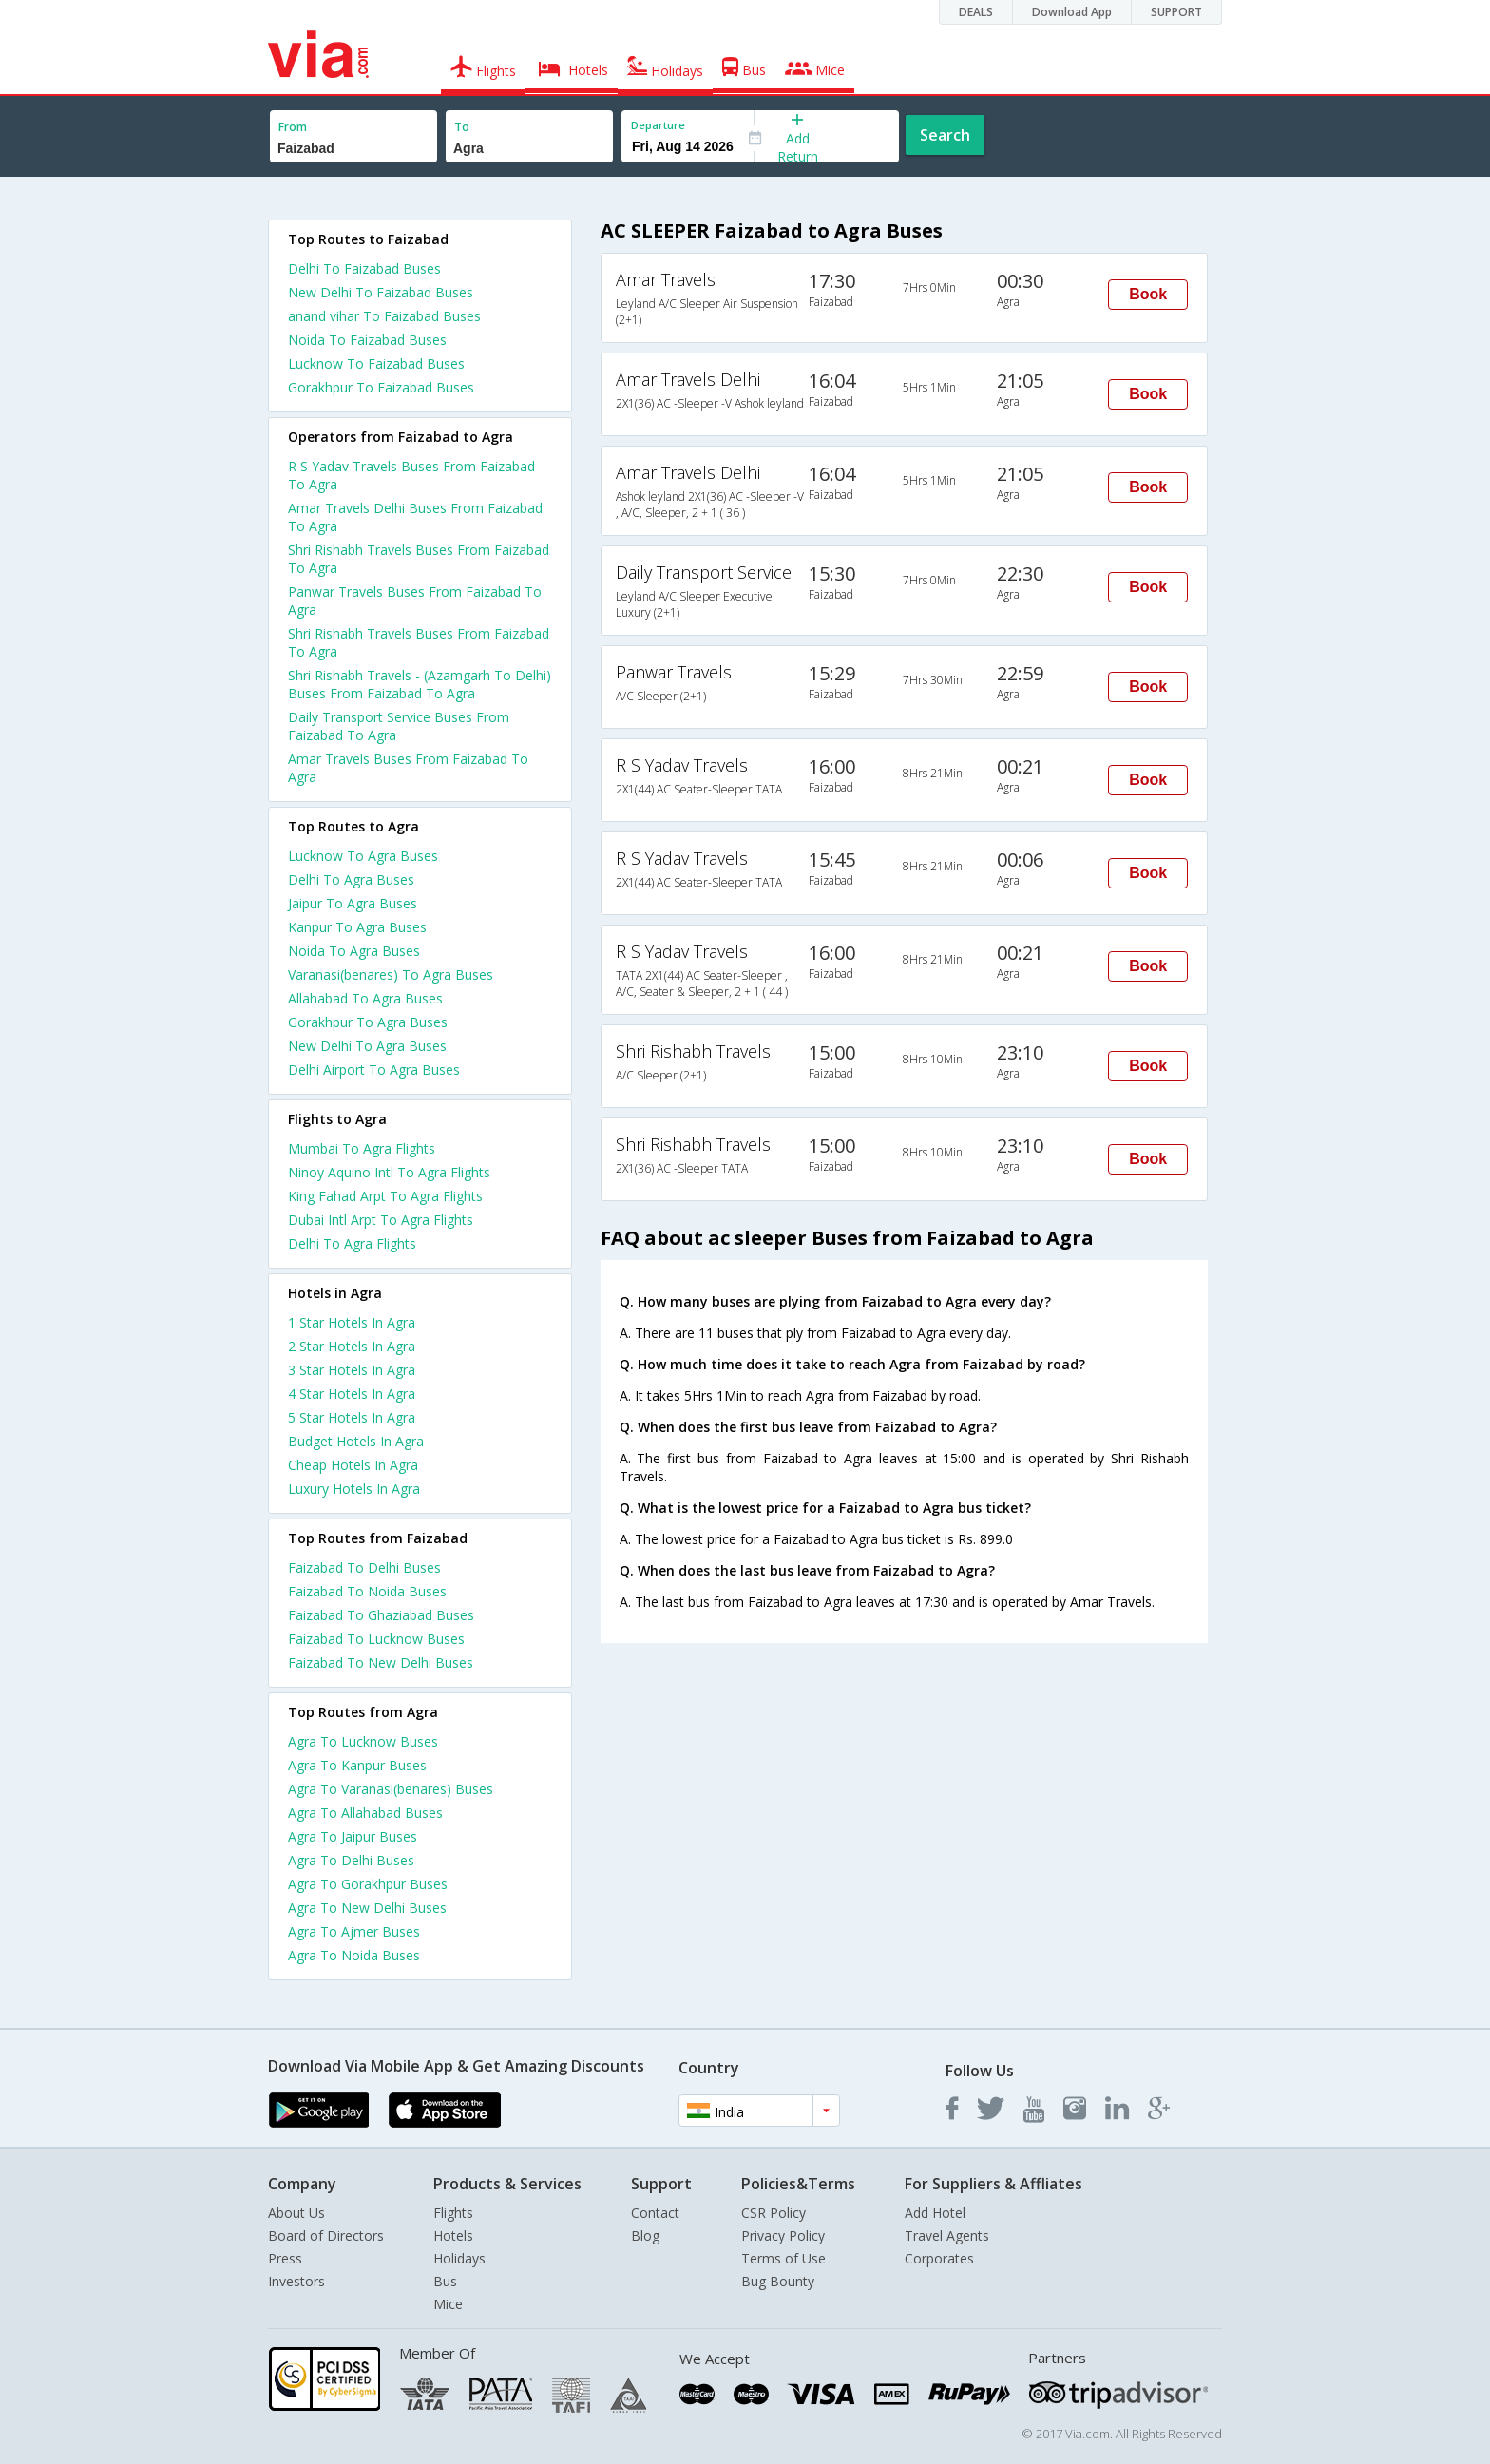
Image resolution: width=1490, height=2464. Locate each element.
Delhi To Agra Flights (352, 1243)
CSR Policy (773, 2213)
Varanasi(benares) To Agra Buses (390, 974)
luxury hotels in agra (354, 1489)
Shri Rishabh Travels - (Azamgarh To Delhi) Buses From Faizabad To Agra (419, 684)
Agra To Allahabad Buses (365, 1813)
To (461, 127)
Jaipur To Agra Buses (352, 903)
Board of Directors (326, 2235)
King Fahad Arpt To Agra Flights (385, 1196)
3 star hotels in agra (351, 1370)
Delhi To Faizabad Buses (364, 268)
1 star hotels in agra (351, 1322)
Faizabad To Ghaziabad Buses (381, 1615)
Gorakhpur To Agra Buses (368, 1022)
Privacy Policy (783, 2235)
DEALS (976, 12)
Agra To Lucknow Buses (363, 1741)
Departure (658, 125)
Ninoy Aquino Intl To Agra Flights (389, 1172)
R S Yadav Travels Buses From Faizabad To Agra (411, 475)
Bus (445, 2281)
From (292, 127)
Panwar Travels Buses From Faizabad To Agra (415, 601)
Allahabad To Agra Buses (365, 998)
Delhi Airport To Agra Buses (374, 1069)
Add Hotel (935, 2213)
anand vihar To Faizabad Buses (384, 316)
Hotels (453, 2235)
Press (285, 2258)
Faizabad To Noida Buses (367, 1591)
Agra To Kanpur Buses (357, 1765)
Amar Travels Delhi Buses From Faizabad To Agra (415, 517)
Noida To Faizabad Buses (367, 340)
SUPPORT (1176, 12)
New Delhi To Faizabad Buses (380, 292)
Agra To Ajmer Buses (354, 1931)
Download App (1072, 12)
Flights (453, 2213)
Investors (296, 2281)
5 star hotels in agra (351, 1417)
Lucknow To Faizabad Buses (376, 363)
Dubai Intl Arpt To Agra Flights (380, 1220)
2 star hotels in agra (351, 1346)
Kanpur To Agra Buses (357, 927)
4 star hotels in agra (351, 1394)
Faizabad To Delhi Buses (364, 1567)
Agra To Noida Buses (354, 1955)
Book (1148, 294)
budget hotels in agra (356, 1441)
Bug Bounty (777, 2281)
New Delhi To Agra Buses (367, 1046)
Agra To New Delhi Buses (367, 1908)
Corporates (939, 2258)
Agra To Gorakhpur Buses (368, 1884)
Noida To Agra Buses (354, 951)
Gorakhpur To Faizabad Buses (381, 387)
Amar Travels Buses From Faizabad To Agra (408, 768)
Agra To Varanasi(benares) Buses (390, 1789)
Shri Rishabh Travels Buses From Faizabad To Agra (418, 559)
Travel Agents (947, 2235)
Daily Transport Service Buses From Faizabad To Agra (398, 726)
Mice (448, 2304)
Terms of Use (783, 2258)
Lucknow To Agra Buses (363, 856)
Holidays (459, 2258)
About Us (296, 2213)
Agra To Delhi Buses (351, 1860)
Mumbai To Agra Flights (361, 1148)
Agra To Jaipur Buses (352, 1836)
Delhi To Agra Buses (351, 879)
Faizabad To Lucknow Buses (376, 1639)
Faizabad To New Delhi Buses (380, 1662)
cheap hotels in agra (353, 1465)
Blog (645, 2235)
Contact (655, 2213)
